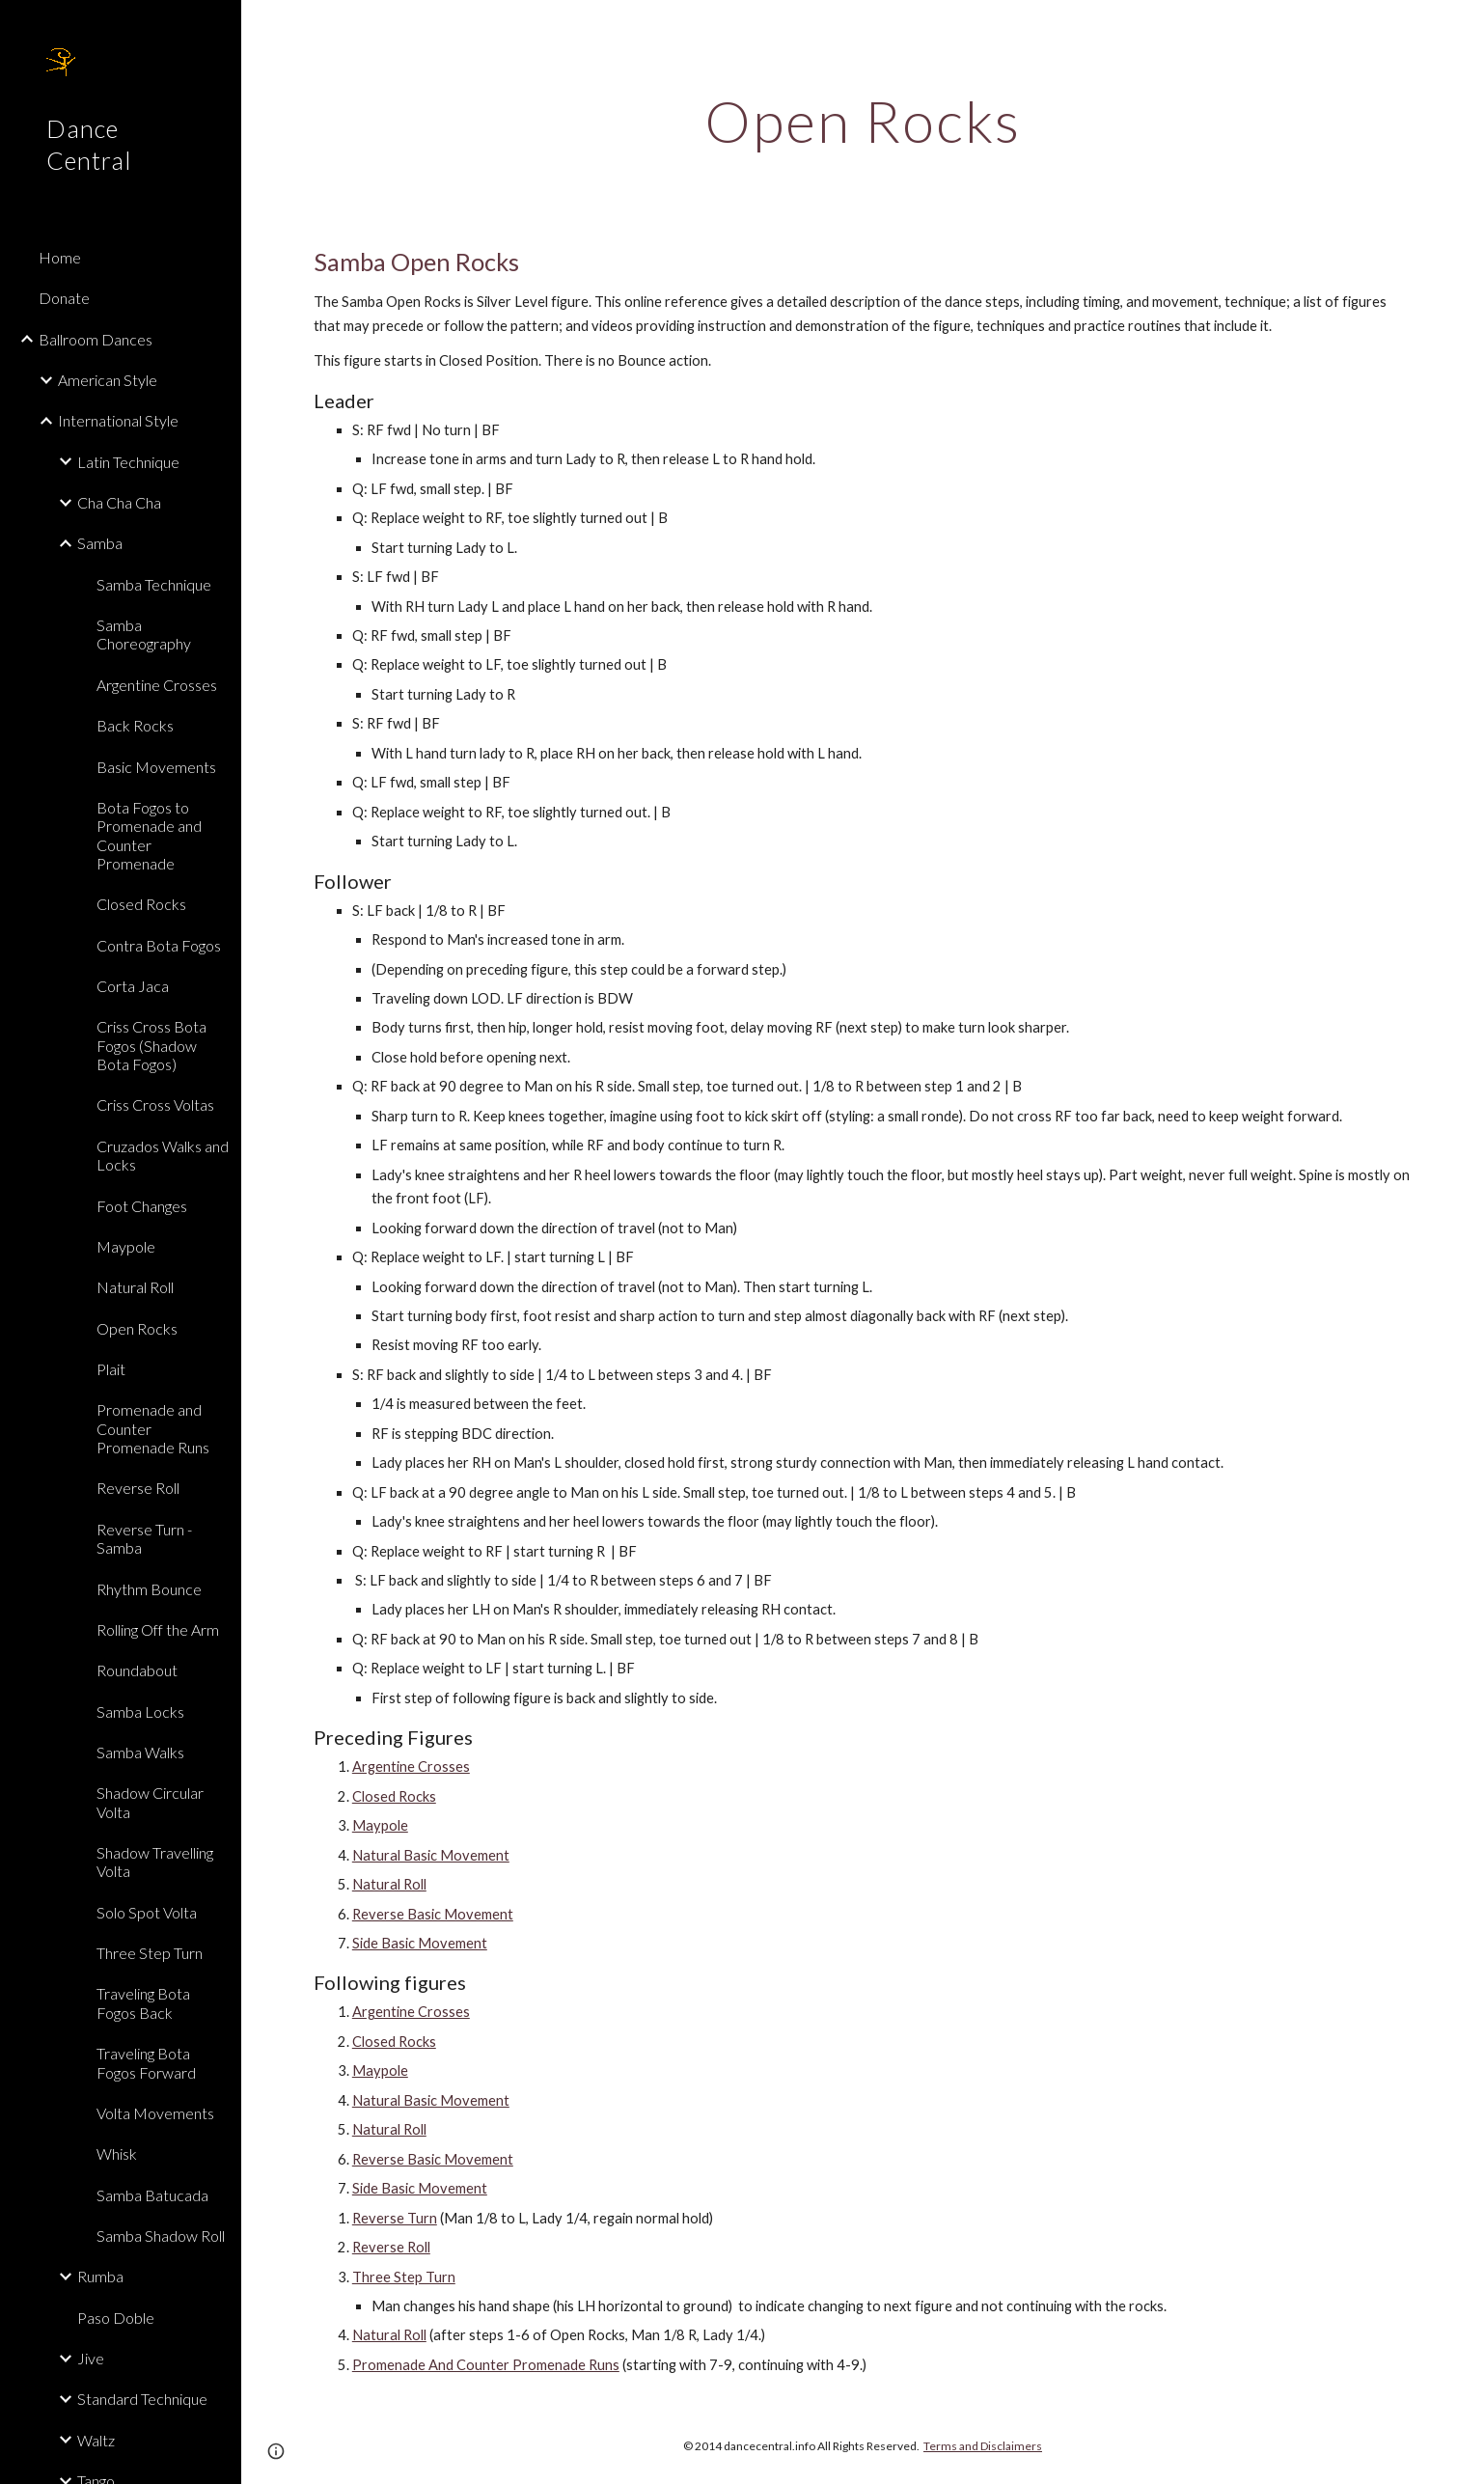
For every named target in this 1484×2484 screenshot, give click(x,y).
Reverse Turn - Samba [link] (144, 1538)
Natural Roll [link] (135, 1287)
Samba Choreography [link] (143, 634)
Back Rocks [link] (135, 725)
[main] (862, 120)
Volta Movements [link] (155, 2113)
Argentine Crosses (411, 1766)
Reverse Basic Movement (432, 1914)
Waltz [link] (96, 2440)
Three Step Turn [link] (149, 1953)
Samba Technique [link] (153, 584)
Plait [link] (110, 1369)
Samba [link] (100, 543)
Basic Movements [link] (156, 767)
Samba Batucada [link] (152, 2195)
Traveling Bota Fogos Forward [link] (146, 2062)
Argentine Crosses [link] (156, 685)
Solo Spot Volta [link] (146, 1912)
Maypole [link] (125, 1246)
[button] (1461, 27)
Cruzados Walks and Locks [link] (162, 1155)
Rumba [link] (100, 2276)
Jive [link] (90, 2358)
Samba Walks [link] (140, 1752)
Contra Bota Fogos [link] (158, 945)
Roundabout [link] (137, 1670)
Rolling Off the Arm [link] (157, 1629)
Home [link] (60, 257)
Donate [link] (64, 298)
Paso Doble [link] (115, 2317)
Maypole (380, 1825)
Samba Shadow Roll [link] (160, 2235)
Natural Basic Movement (430, 1855)
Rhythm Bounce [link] (149, 1589)
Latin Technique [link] (128, 462)
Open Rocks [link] (137, 1328)
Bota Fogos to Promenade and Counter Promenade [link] (149, 835)
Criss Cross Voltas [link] (155, 1104)
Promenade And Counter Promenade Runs (485, 2365)
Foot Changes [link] (141, 1206)
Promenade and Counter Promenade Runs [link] (152, 1428)
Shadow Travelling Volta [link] (154, 1861)
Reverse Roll (391, 2247)
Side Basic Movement (419, 1943)
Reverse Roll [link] (137, 1487)
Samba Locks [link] (140, 1711)
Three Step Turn (403, 2277)
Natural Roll (389, 1884)
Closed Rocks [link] (141, 904)
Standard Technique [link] (142, 2398)
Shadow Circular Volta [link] (150, 1801)
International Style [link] (118, 420)
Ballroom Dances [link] (95, 339)
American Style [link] (107, 380)
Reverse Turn (394, 2218)
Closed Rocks (394, 1796)
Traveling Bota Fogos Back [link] (143, 2002)
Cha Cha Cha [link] (119, 502)
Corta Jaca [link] (132, 986)
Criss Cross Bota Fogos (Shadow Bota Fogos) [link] (151, 1045)
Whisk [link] (116, 2153)
